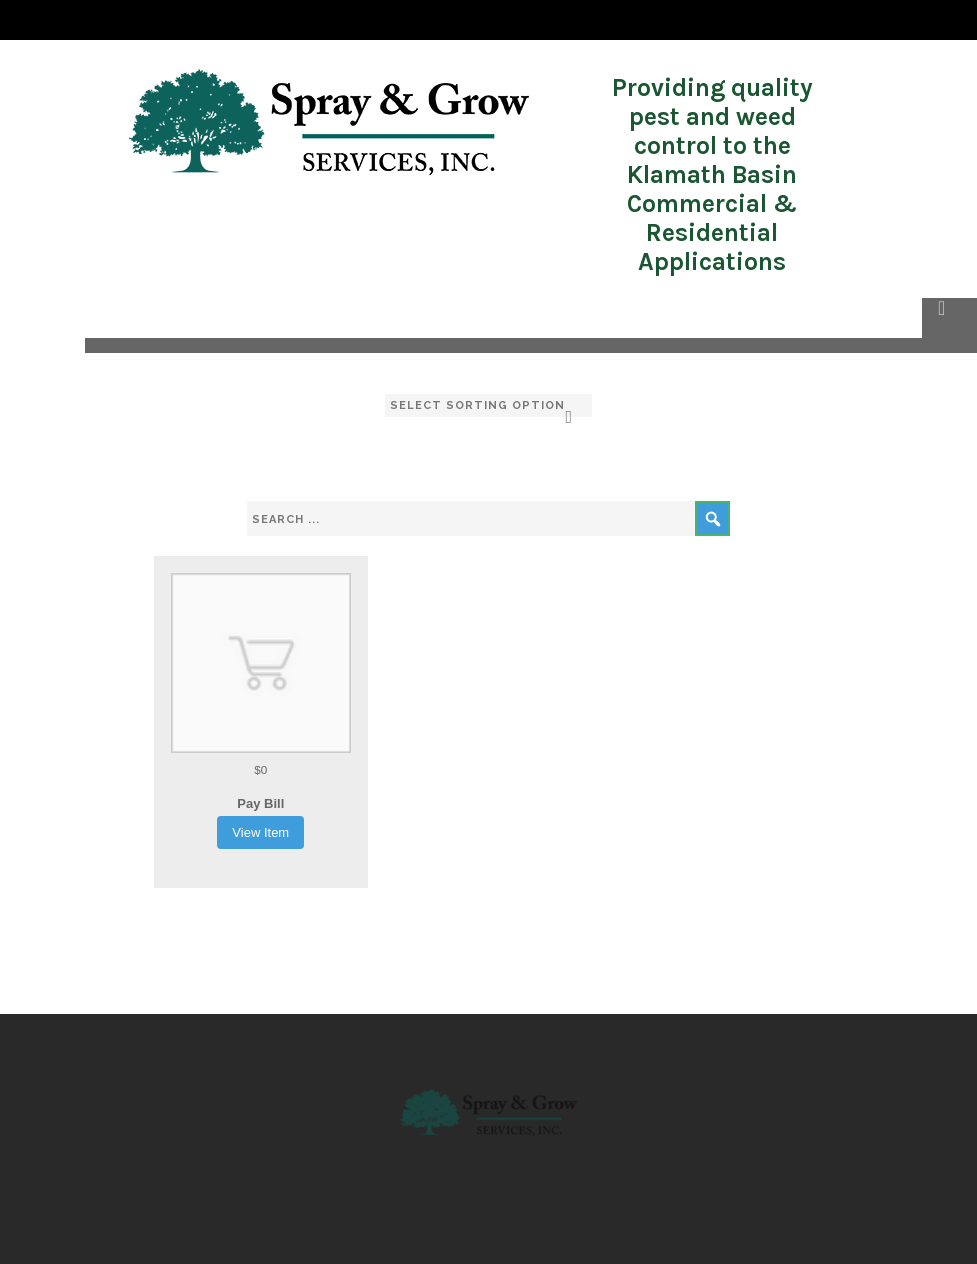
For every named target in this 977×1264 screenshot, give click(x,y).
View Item (260, 832)
